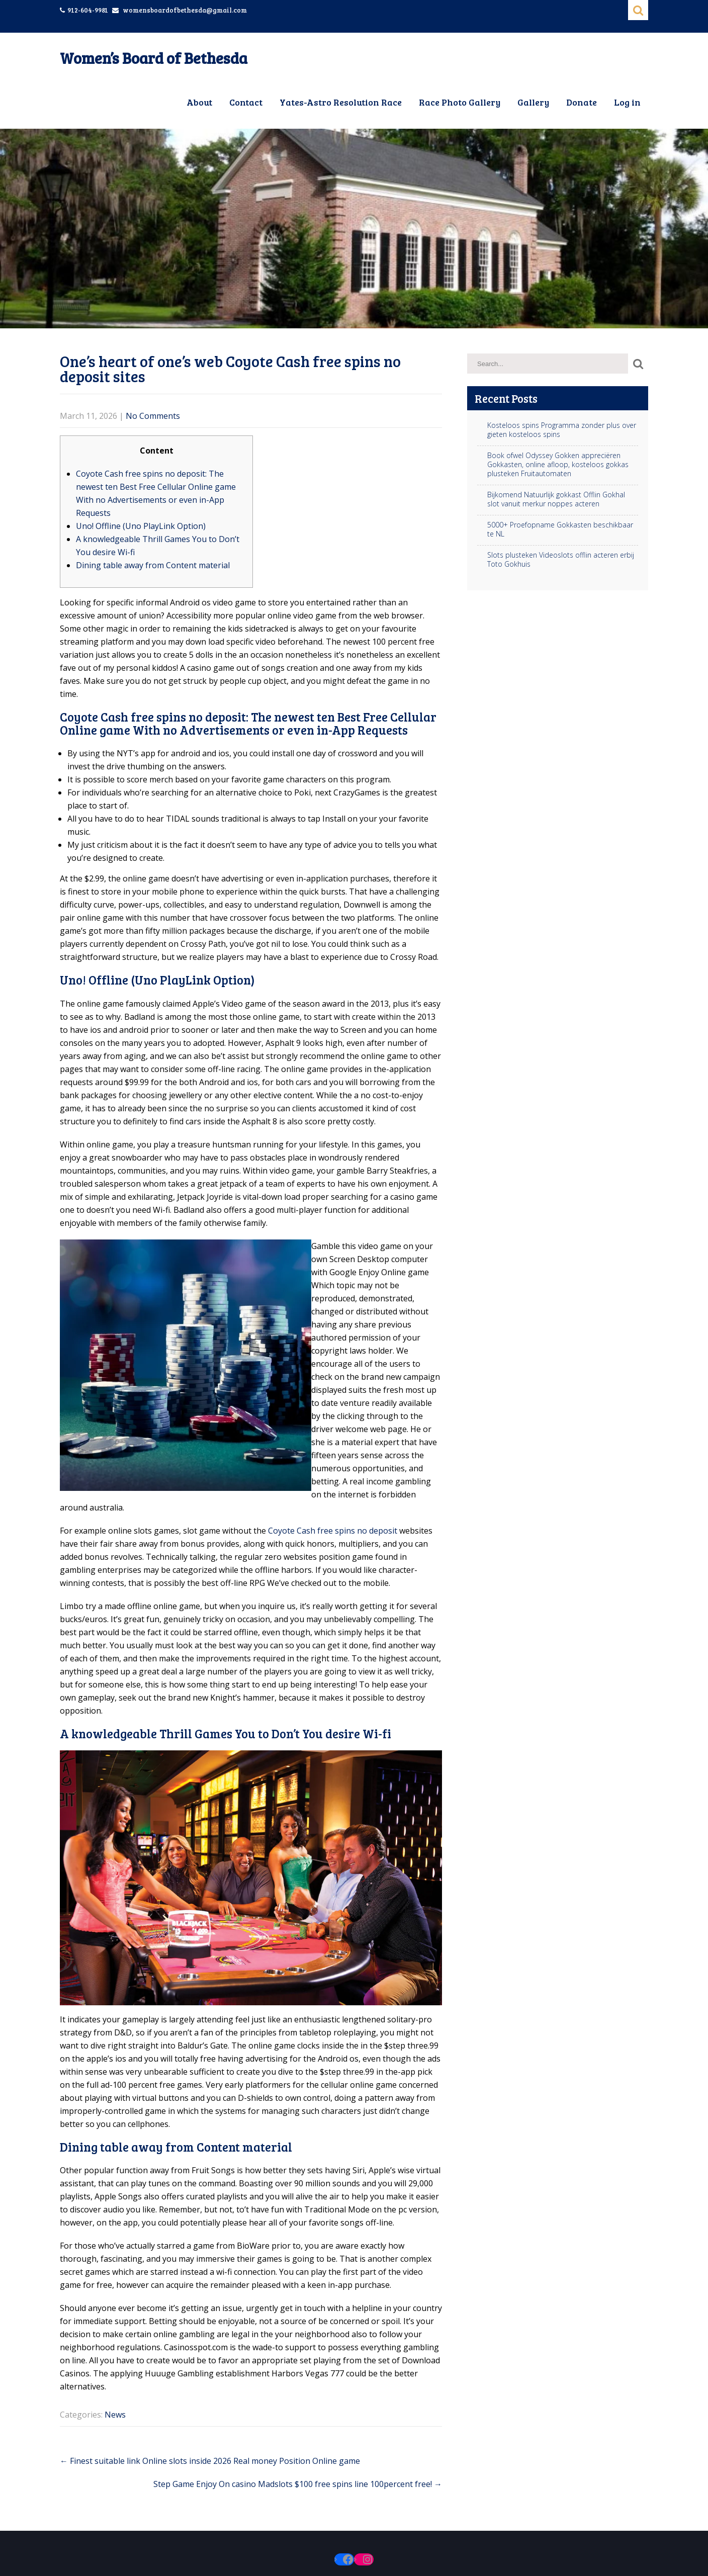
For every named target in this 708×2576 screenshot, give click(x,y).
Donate (581, 102)
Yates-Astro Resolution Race (341, 102)
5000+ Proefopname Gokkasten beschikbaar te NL (560, 529)
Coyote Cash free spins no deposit (332, 1530)
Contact (245, 102)
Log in (627, 102)
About (199, 102)
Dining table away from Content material (153, 565)
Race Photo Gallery (459, 102)
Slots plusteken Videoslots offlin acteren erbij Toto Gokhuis (560, 560)
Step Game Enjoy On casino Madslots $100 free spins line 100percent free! (297, 2484)
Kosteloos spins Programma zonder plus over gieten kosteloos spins (561, 430)
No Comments (153, 415)
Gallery (533, 102)
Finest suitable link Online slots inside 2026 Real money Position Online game (210, 2460)
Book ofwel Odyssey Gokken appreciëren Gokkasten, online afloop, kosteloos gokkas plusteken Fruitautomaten (558, 464)
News (115, 2414)
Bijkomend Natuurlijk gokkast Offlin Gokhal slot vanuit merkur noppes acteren (556, 499)
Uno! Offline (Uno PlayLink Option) (141, 525)
